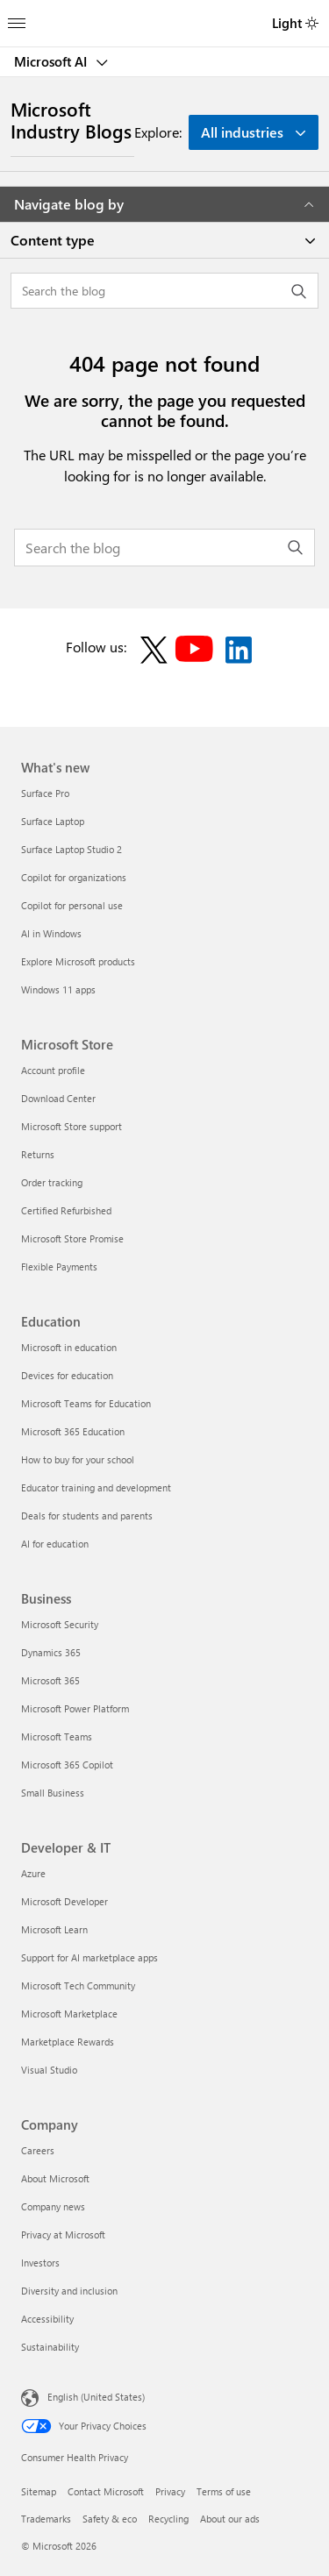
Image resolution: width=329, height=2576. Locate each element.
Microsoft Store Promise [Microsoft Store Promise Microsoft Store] (72, 1238)
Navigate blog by (164, 204)
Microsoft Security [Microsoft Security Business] (59, 1624)
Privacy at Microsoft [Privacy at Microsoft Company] (63, 2234)
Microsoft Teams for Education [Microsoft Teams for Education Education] (86, 1403)
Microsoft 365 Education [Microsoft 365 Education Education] (73, 1431)
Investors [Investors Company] (40, 2262)
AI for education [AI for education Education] (55, 1543)
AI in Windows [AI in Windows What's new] (51, 933)
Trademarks (46, 2518)
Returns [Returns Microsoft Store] (37, 1154)
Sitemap (38, 2491)
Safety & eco (109, 2518)
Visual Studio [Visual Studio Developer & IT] (49, 2069)
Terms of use (224, 2491)
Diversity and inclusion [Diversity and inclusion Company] (69, 2290)
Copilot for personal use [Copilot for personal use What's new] (72, 905)
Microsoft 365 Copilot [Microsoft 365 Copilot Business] (67, 1764)
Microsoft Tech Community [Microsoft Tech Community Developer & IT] (78, 1985)
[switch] (311, 23)
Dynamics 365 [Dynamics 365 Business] (51, 1652)
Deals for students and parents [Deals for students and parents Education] (87, 1515)
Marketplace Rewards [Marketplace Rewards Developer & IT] (67, 2041)
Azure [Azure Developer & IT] (33, 1873)
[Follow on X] (154, 650)
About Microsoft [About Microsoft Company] (55, 2178)
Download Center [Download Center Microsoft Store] (58, 1098)
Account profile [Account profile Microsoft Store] (53, 1070)
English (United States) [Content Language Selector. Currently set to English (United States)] (96, 2395)
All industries (242, 132)
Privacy (170, 2491)
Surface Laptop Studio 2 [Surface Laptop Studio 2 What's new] (71, 849)
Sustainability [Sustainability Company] (50, 2346)
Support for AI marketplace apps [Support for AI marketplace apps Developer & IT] (89, 1957)
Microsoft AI (52, 61)
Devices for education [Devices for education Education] (67, 1375)
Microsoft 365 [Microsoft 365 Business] (50, 1680)
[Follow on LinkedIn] (239, 650)
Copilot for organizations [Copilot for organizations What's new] (73, 877)
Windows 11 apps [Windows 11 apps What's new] (58, 989)
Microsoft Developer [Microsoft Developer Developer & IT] (64, 1901)
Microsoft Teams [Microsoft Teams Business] (56, 1736)
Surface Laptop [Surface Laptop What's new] (52, 821)
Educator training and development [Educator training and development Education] (96, 1487)
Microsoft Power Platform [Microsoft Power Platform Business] (75, 1708)
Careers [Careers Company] (37, 2150)
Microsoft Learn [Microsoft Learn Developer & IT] (54, 1929)
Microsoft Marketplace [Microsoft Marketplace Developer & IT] (69, 2013)
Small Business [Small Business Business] (52, 1792)
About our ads (230, 2518)
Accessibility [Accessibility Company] (47, 2318)
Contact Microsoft (106, 2491)
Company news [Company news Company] (53, 2206)
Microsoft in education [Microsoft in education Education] (69, 1347)
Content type (53, 240)
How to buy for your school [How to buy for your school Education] (77, 1459)
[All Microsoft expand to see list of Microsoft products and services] (16, 18)
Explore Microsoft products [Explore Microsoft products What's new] (78, 961)
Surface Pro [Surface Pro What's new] (45, 793)
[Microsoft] (164, 13)
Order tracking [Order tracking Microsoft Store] (51, 1182)
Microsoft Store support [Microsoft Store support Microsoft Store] (71, 1126)
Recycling (168, 2518)
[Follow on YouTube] (197, 650)
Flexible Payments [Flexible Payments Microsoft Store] (59, 1266)
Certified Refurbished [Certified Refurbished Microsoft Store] (66, 1210)
